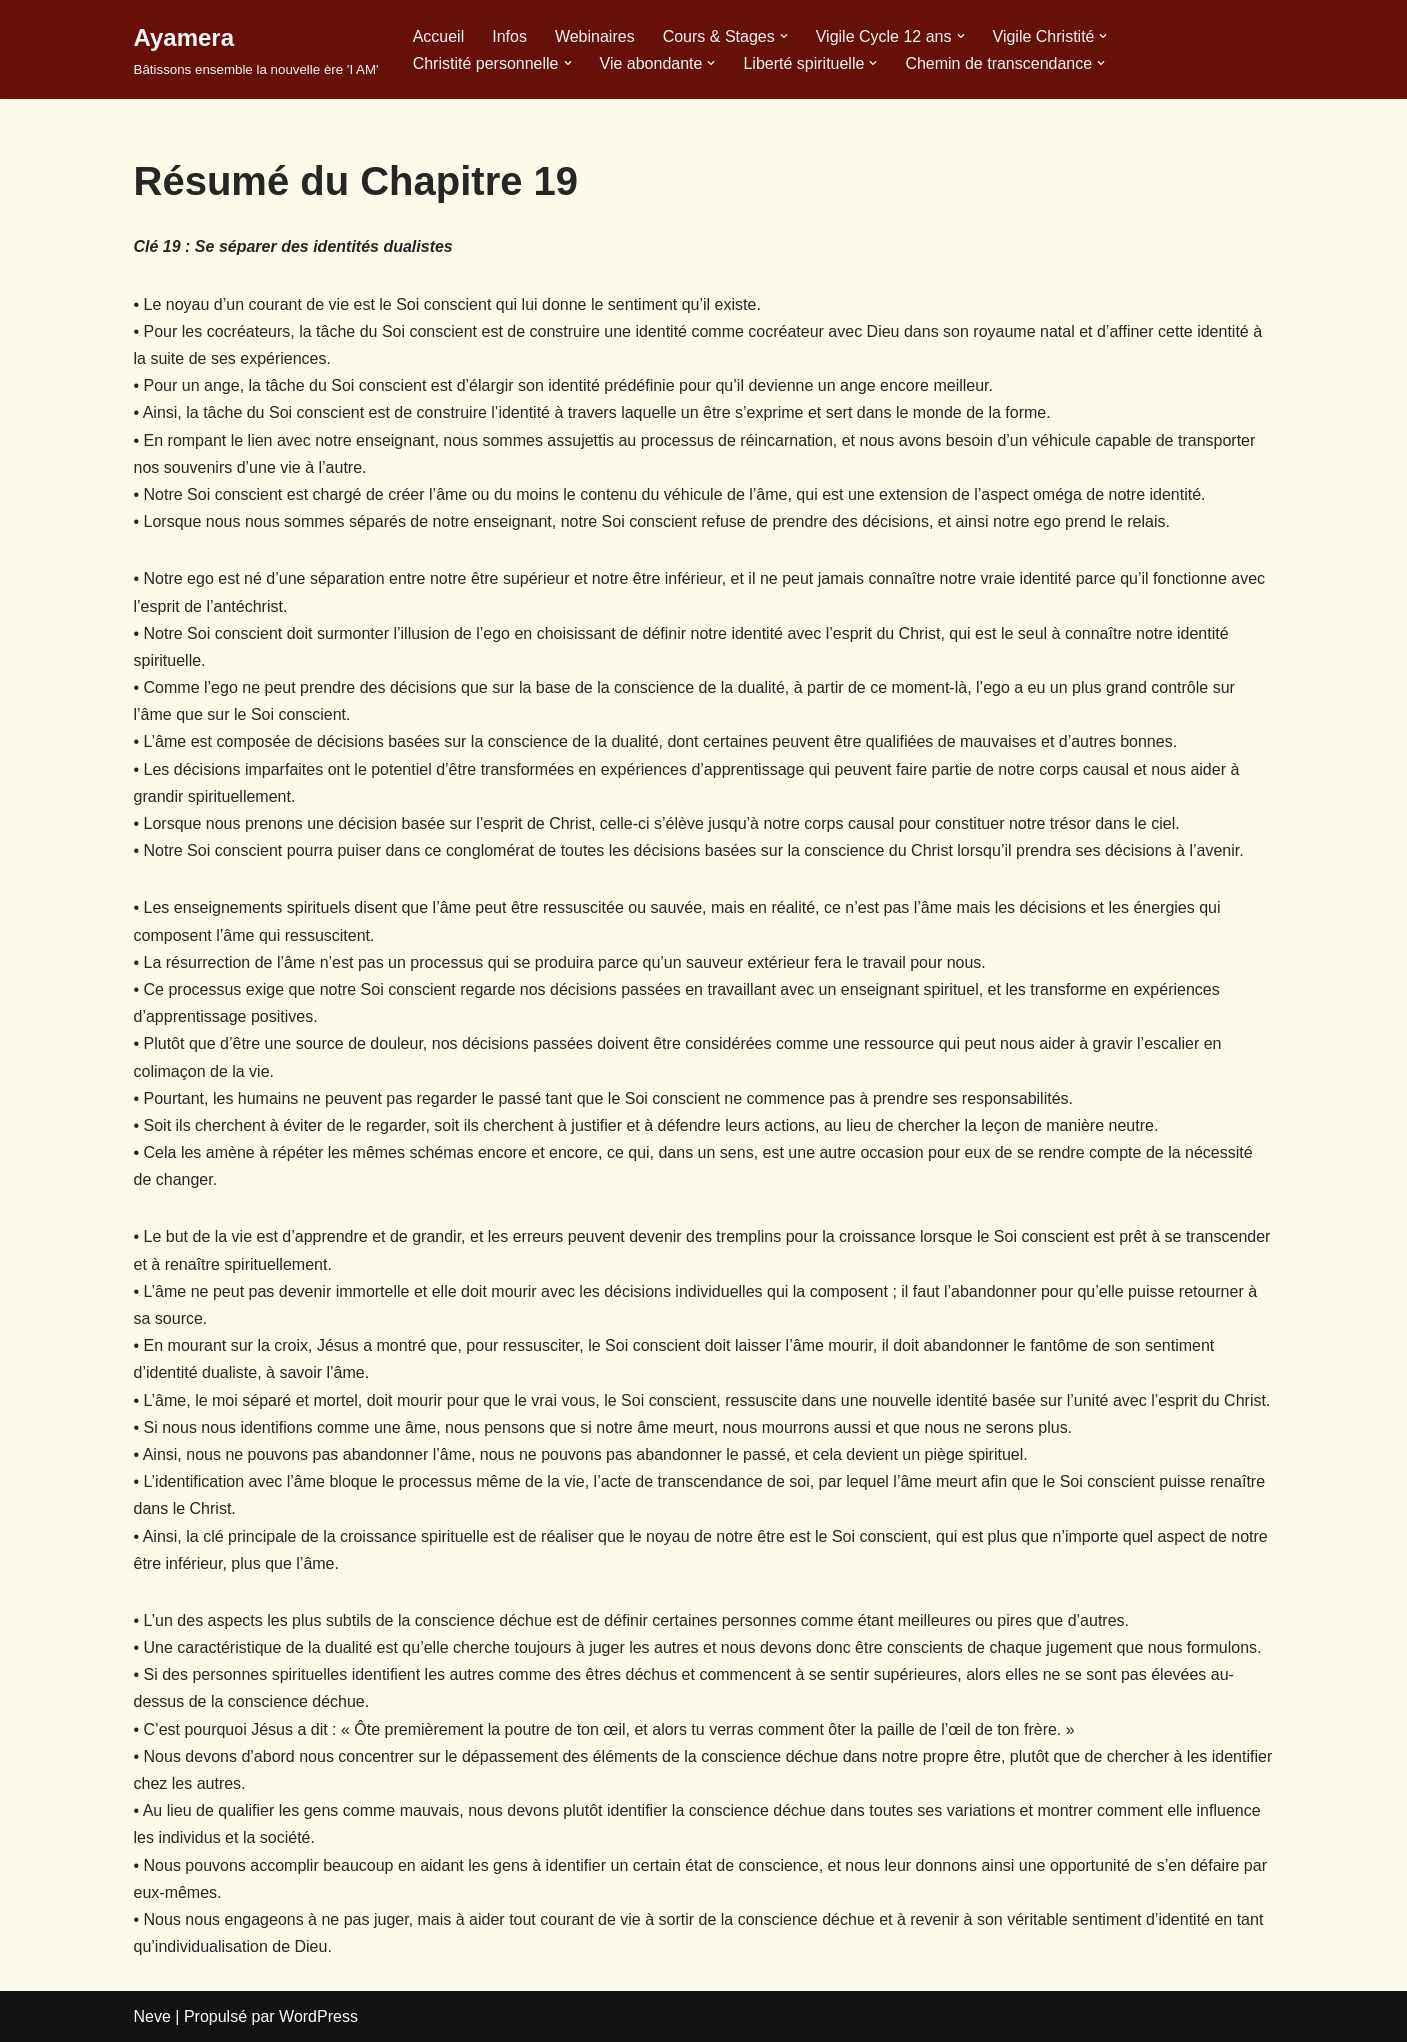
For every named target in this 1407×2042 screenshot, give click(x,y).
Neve (152, 2016)
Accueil (439, 36)
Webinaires (595, 36)
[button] (784, 36)
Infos (509, 36)
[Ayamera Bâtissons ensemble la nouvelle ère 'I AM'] (256, 49)
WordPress (318, 2016)
